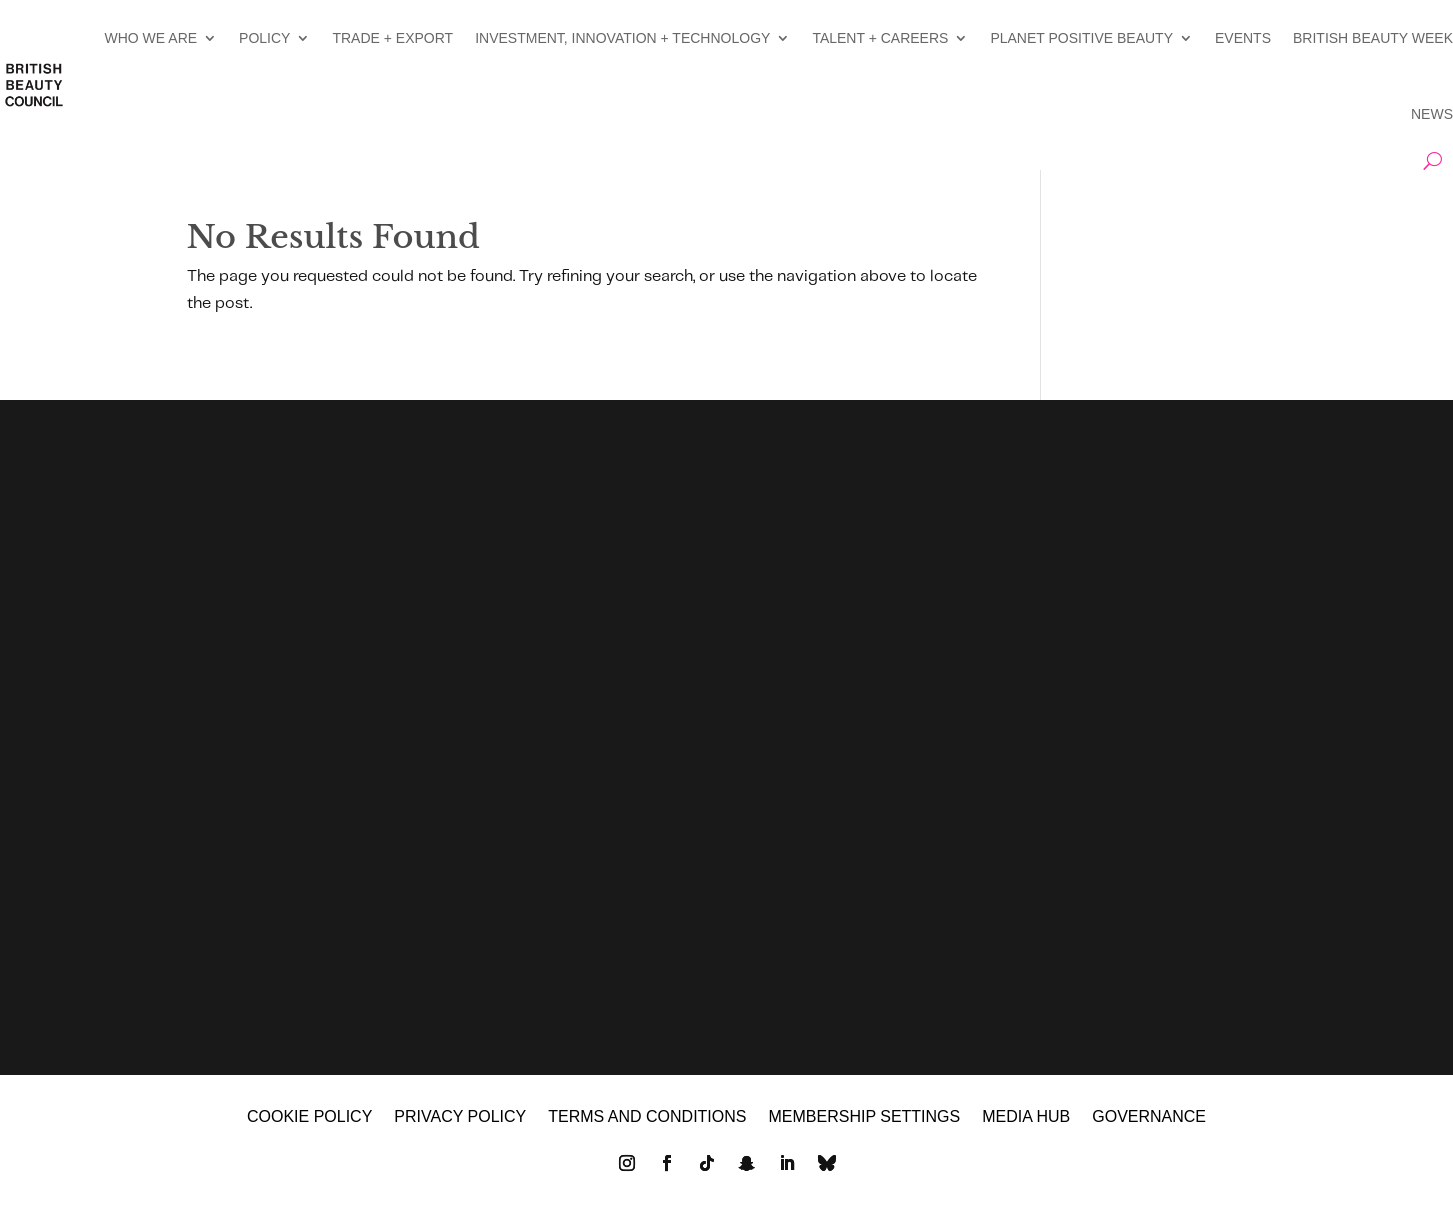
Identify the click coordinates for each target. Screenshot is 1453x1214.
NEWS (1432, 114)
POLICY (264, 38)
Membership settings (864, 1117)
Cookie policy (309, 1117)
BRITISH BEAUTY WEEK (1373, 38)
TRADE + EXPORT (392, 38)
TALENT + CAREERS (880, 38)
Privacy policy (460, 1117)
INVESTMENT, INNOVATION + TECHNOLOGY (622, 38)
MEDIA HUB (1026, 1117)
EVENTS (1243, 38)
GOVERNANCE (1149, 1117)
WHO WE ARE (151, 38)
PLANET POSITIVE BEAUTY (1081, 38)
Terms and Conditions (647, 1117)
